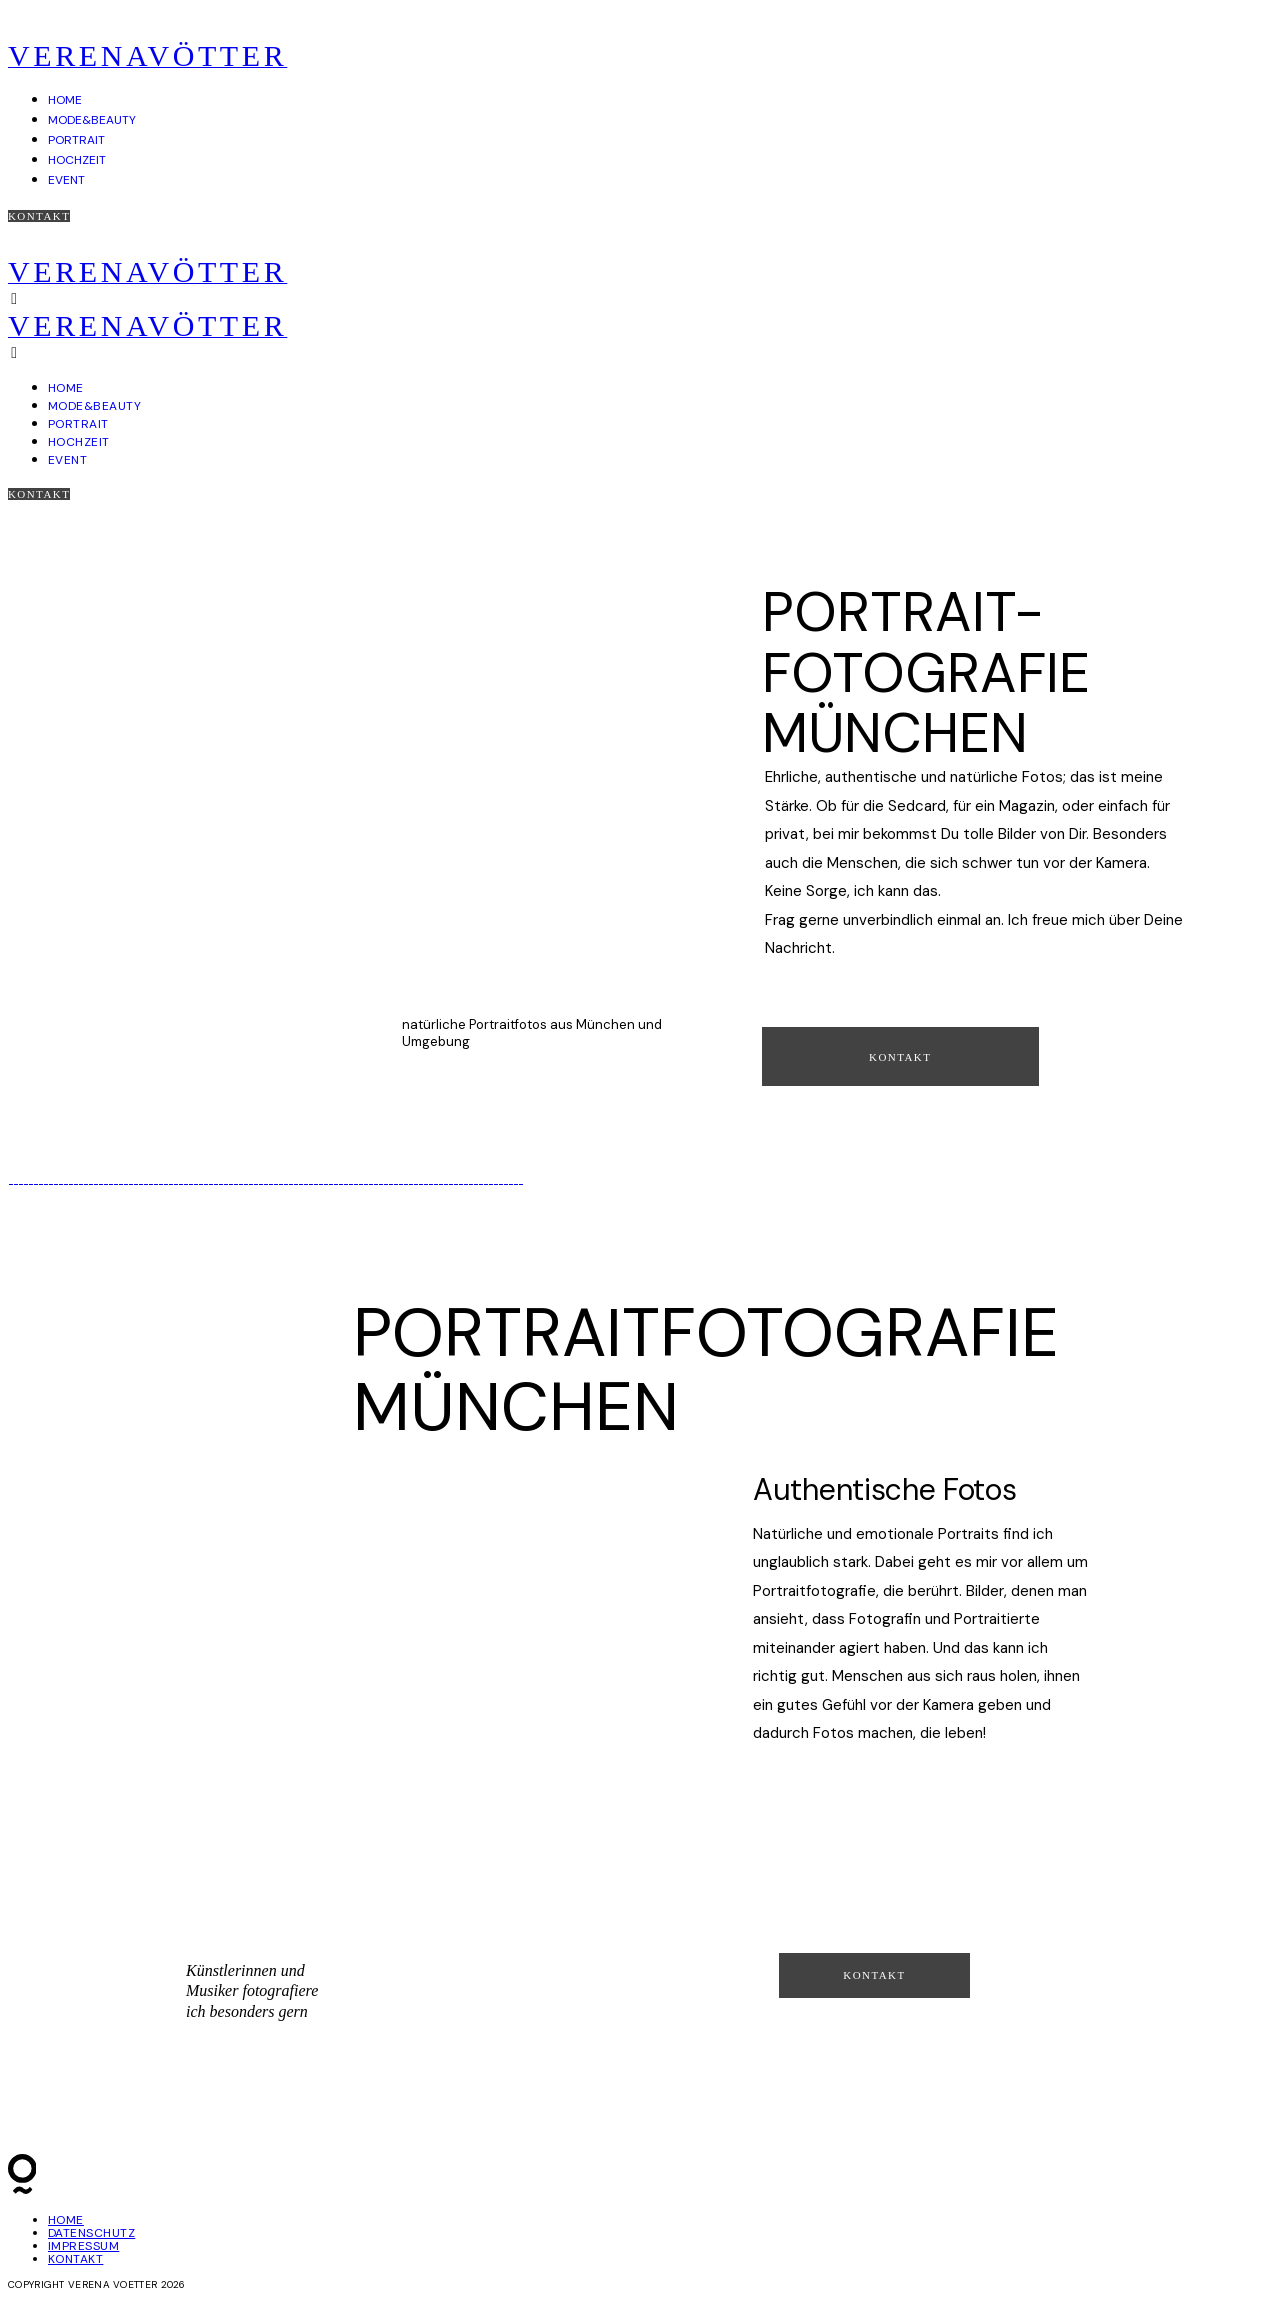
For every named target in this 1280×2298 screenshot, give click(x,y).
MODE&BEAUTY (92, 120)
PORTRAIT (76, 140)
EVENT (66, 180)
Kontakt (39, 216)
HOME (65, 100)
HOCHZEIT (77, 160)
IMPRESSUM (83, 2246)
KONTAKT (75, 2259)
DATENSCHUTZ (91, 2233)
